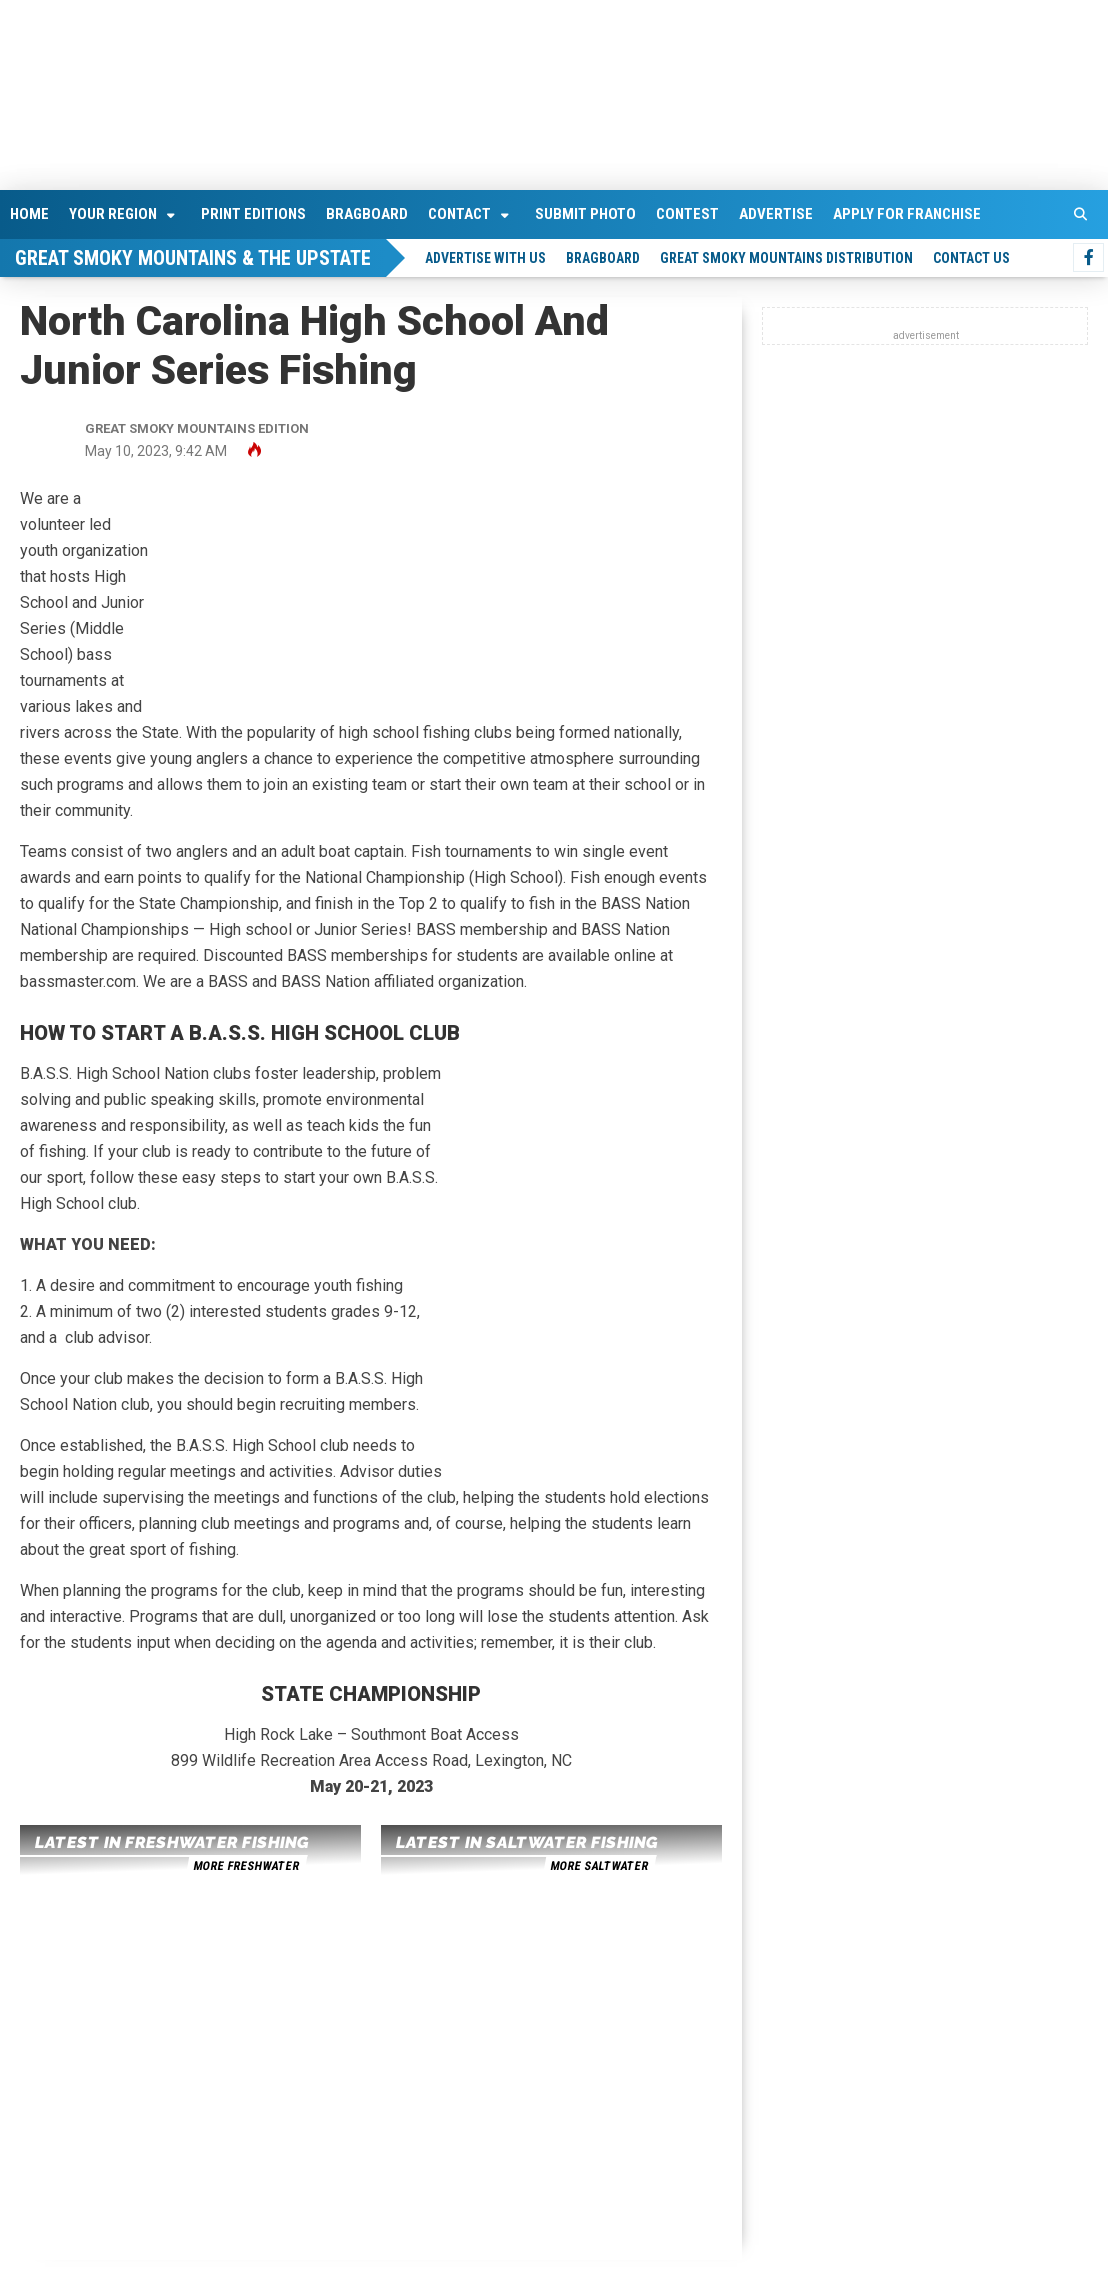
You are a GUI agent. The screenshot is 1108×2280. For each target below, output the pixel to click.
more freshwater (246, 1866)
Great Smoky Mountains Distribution (786, 258)
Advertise (776, 214)
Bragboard (367, 214)
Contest (687, 214)
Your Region (113, 214)
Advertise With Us (485, 258)
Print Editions (253, 214)
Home (29, 214)
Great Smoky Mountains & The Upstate (193, 258)
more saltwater (599, 1866)
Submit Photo (585, 214)
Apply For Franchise (907, 214)
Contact (459, 214)
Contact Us (971, 258)
